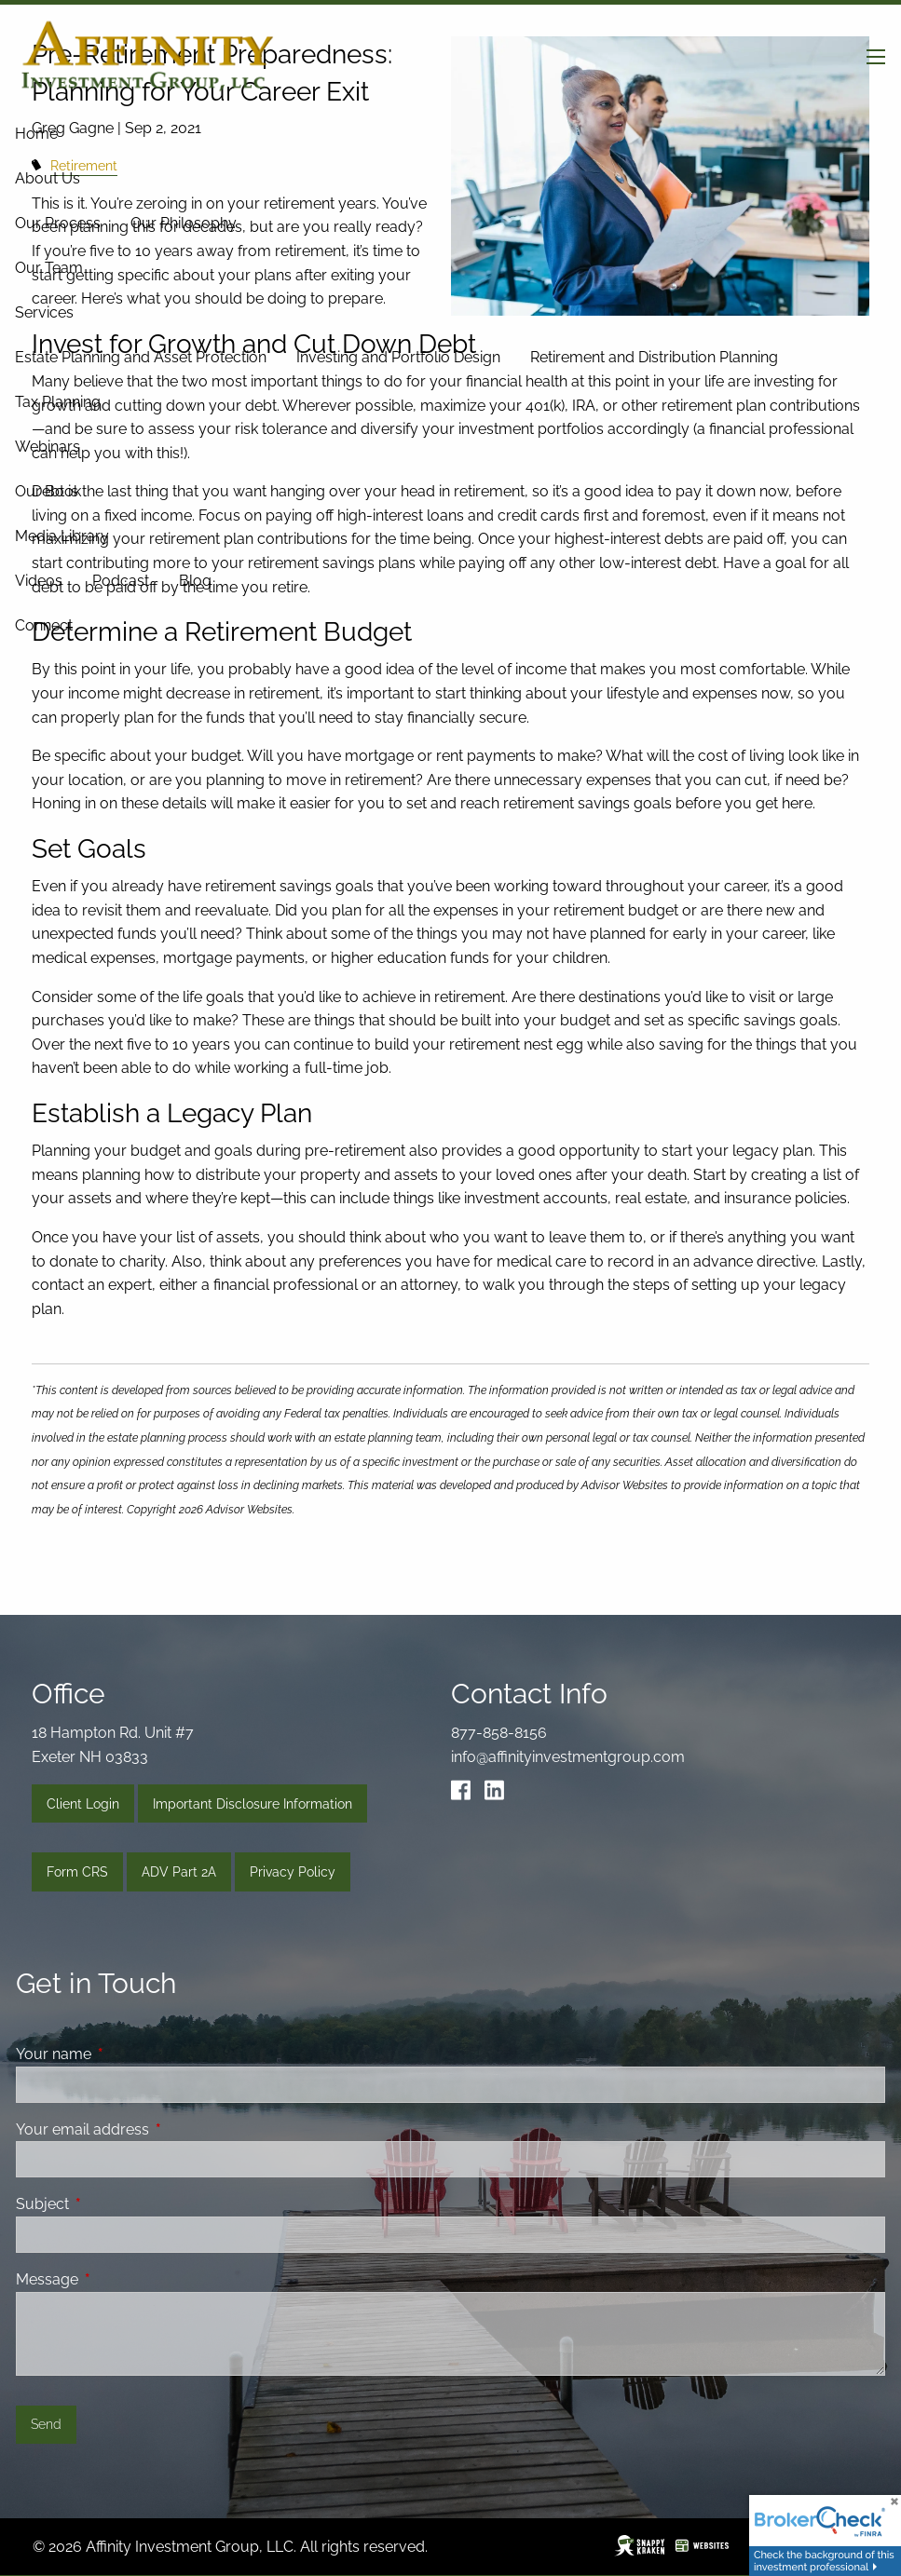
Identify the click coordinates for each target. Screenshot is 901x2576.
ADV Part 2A (179, 1871)
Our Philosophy (183, 223)
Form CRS (77, 1871)
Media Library (62, 536)
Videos (38, 581)
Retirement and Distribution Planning (654, 357)
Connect (44, 625)
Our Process (58, 223)
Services (44, 312)
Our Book (48, 491)
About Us (47, 178)
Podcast (120, 581)
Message (119, 2279)
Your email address (154, 2129)
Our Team (49, 268)
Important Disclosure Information (252, 1803)
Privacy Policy (292, 1871)
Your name (125, 2054)
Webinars (47, 446)
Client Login (83, 1803)
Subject (114, 2204)
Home (36, 133)
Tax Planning (58, 402)
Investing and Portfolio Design (398, 357)
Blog (195, 581)
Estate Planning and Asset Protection (140, 357)
